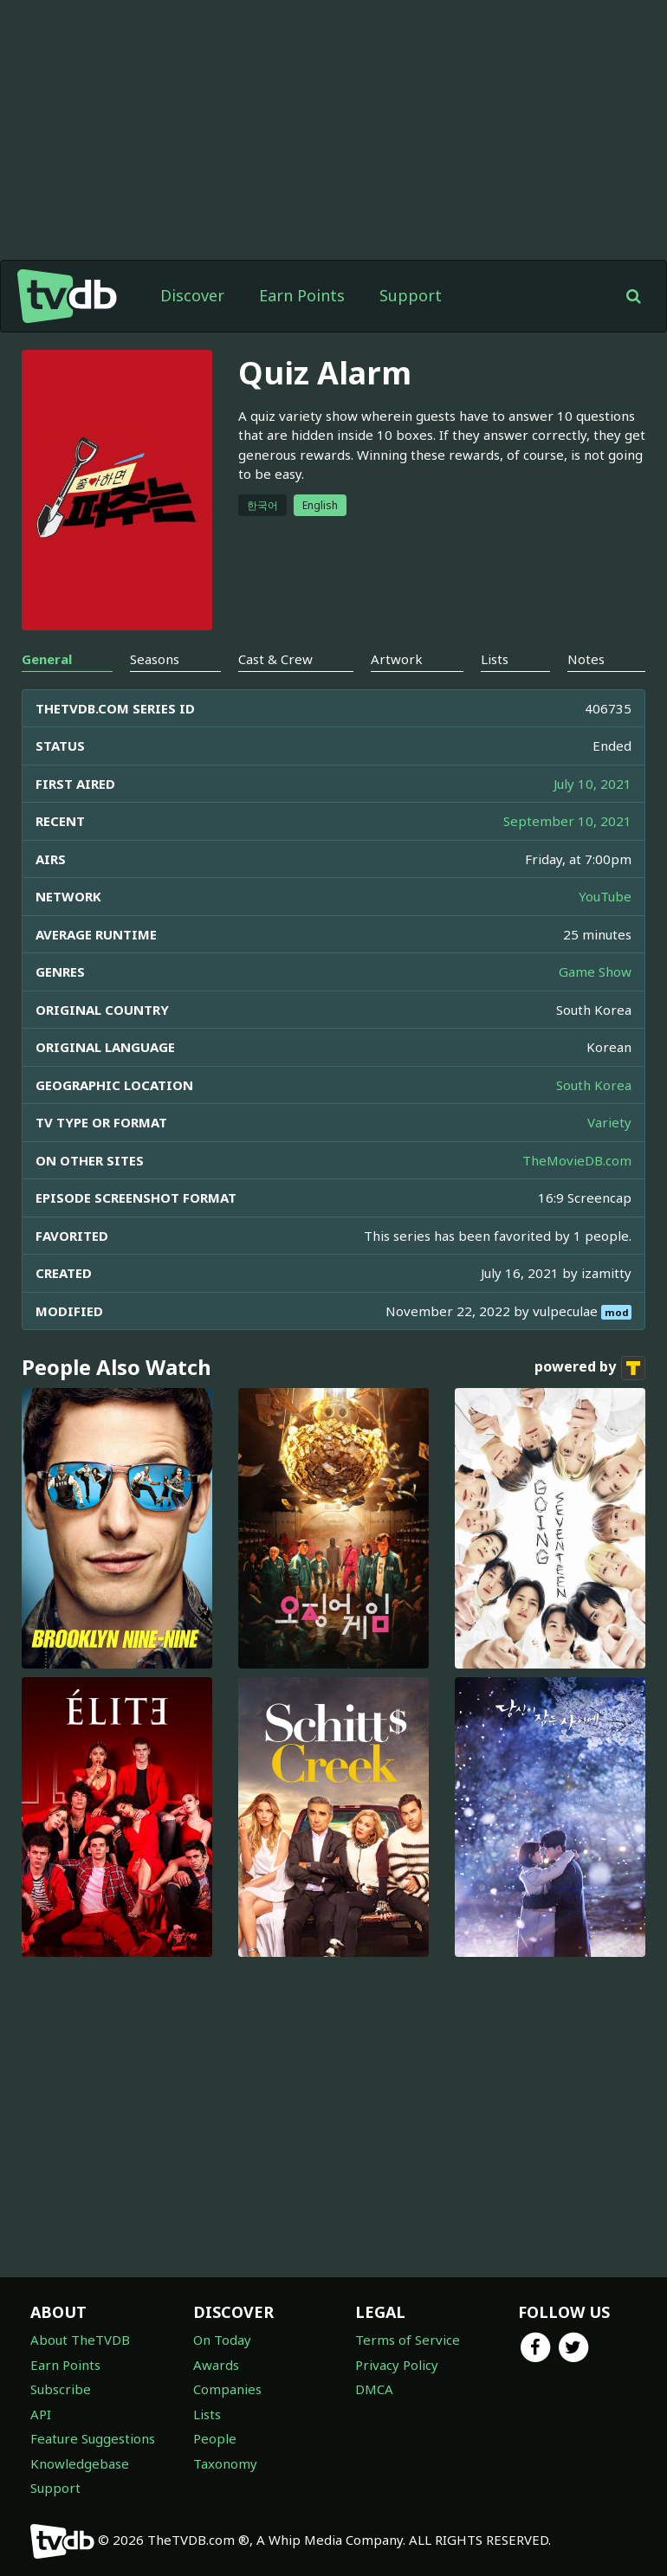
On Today (222, 2339)
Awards (216, 2364)
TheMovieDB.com (576, 1160)
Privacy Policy (396, 2364)
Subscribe (60, 2389)
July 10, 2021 (592, 783)
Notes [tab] (586, 659)
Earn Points (302, 295)
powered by (589, 1368)
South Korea (593, 1085)
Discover (192, 295)
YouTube (605, 896)
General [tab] (47, 659)
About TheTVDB (80, 2339)
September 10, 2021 (567, 821)
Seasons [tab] (154, 659)
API (40, 2414)
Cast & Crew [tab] (275, 659)
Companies (227, 2389)
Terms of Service (407, 2339)
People (214, 2438)
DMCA (374, 2389)
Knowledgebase (79, 2463)
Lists (207, 2414)
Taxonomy (225, 2463)
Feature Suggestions (92, 2438)
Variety (609, 1122)
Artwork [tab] (397, 659)
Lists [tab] (494, 659)
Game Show (595, 971)
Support (410, 295)
